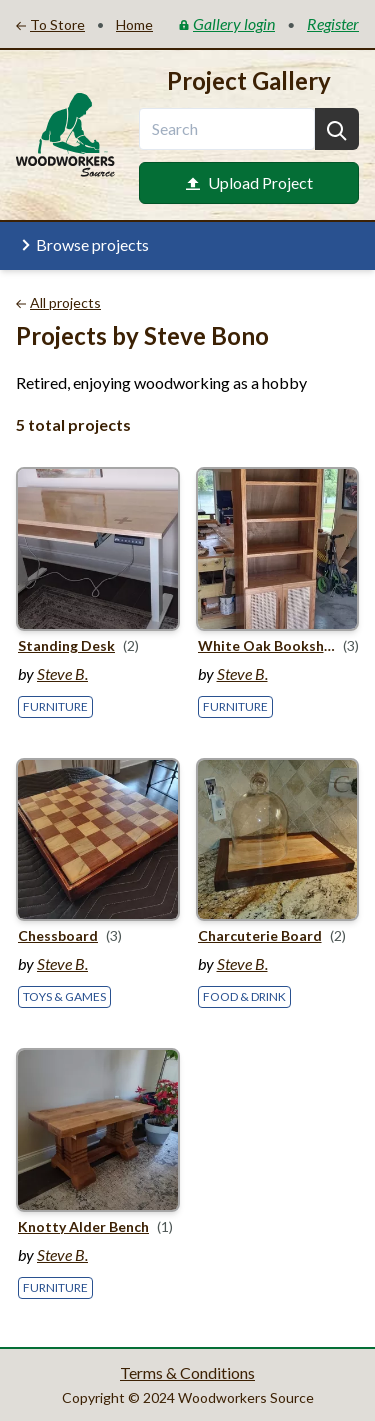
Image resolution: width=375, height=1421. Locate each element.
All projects (58, 302)
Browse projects (82, 245)
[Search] (337, 129)
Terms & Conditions (187, 1372)
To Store (50, 24)
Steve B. (62, 673)
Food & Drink (244, 996)
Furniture (55, 706)
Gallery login (227, 23)
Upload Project (249, 182)
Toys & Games (64, 996)
